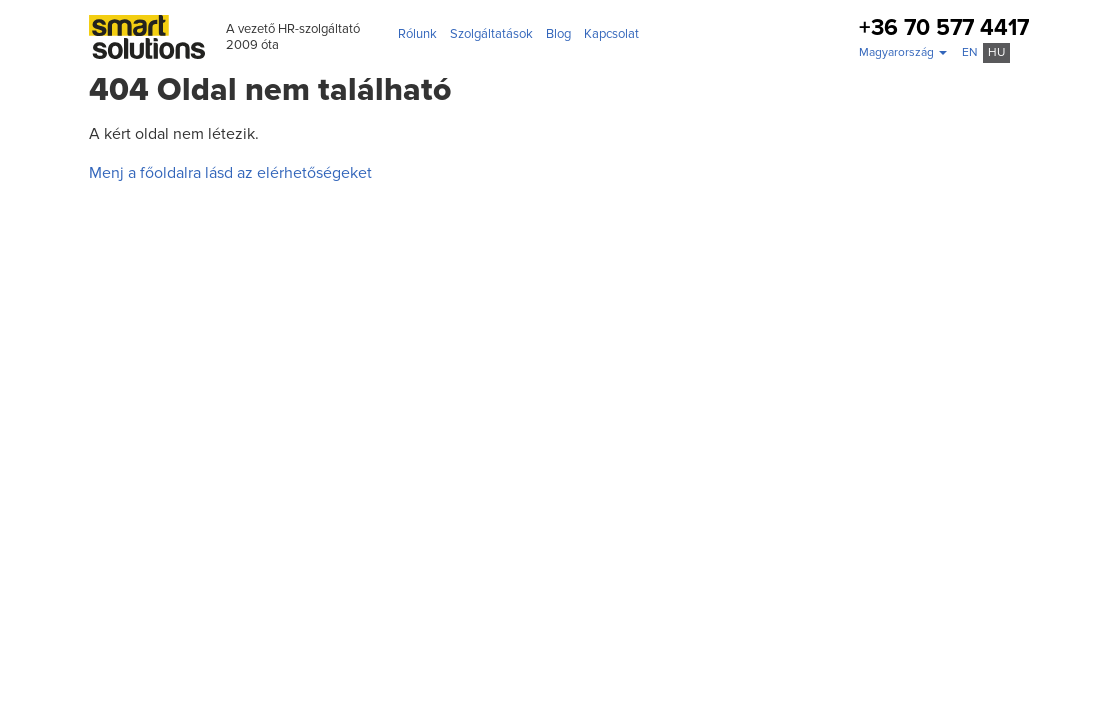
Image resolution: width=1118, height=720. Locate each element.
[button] (903, 53)
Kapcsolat (611, 34)
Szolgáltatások (491, 34)
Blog (558, 34)
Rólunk (417, 34)
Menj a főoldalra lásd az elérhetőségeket (230, 173)
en (970, 52)
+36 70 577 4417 (944, 28)
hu (996, 52)
